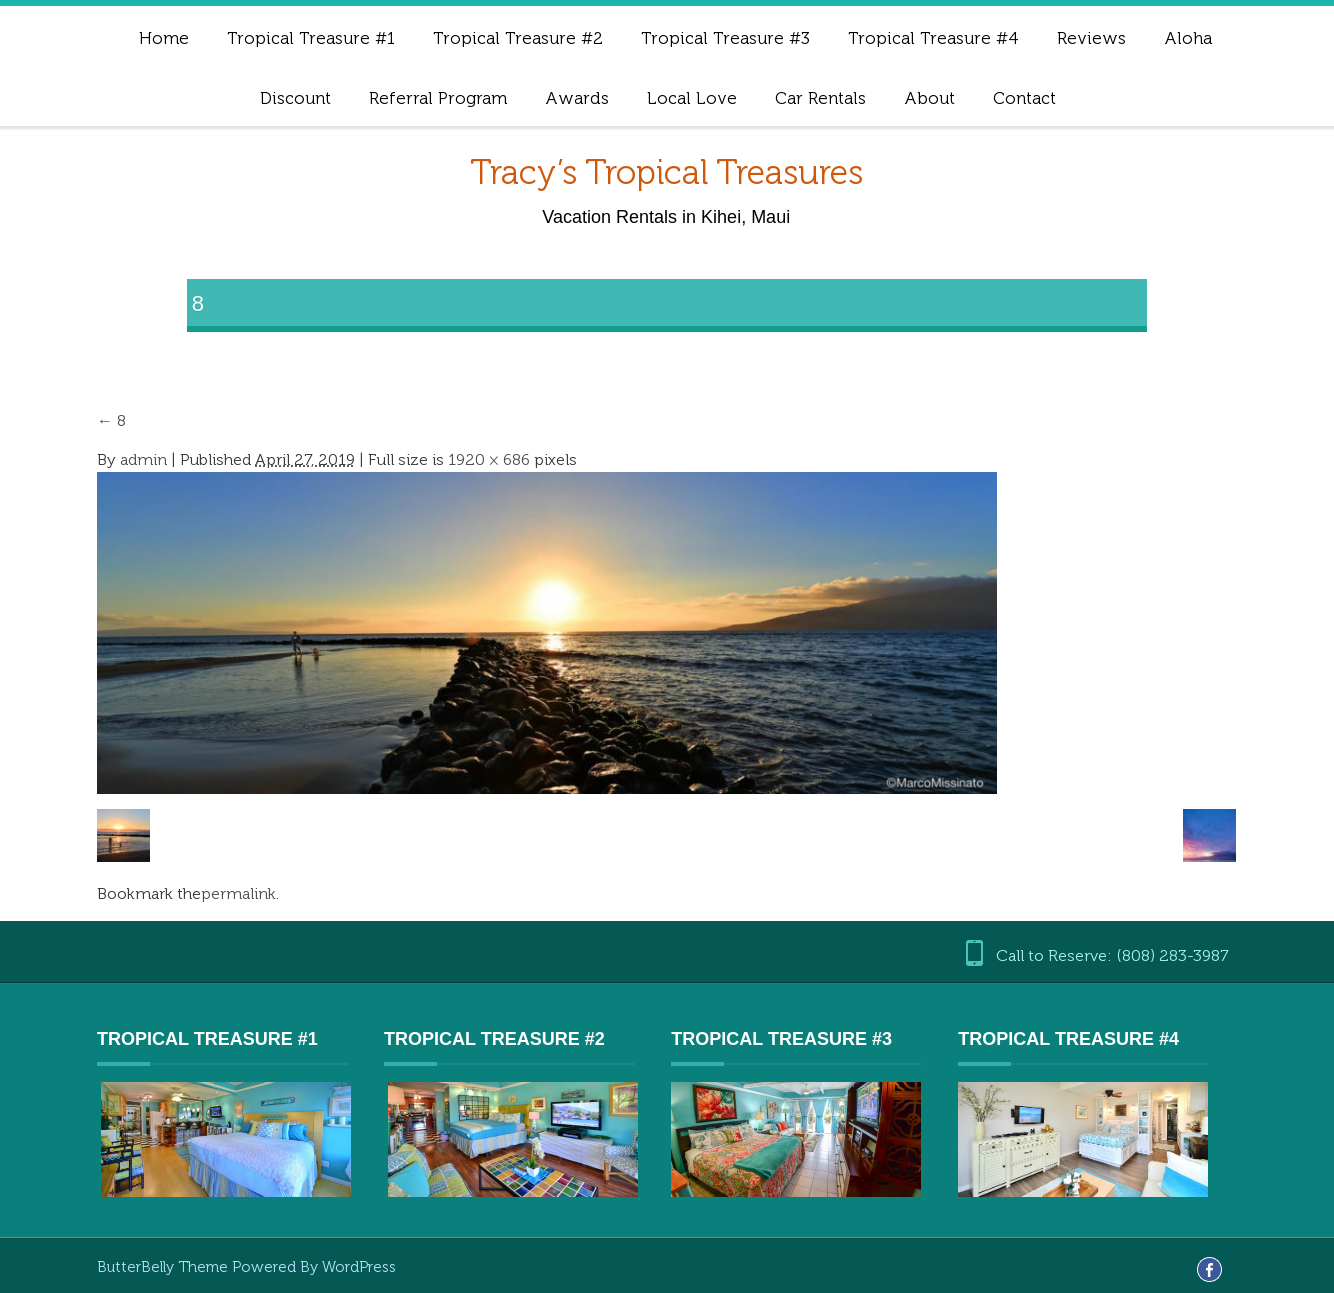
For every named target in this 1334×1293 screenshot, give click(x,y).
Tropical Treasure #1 (311, 38)
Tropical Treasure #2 (518, 38)
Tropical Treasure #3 (725, 38)
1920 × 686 (489, 459)
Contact (1024, 98)
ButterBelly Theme (164, 1267)
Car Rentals (820, 98)
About (929, 98)
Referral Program (438, 98)
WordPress (359, 1267)
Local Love (692, 98)
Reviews (1091, 38)
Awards (577, 98)
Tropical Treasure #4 (933, 38)
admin (143, 459)
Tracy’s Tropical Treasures (666, 172)
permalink (238, 893)
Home (164, 38)
